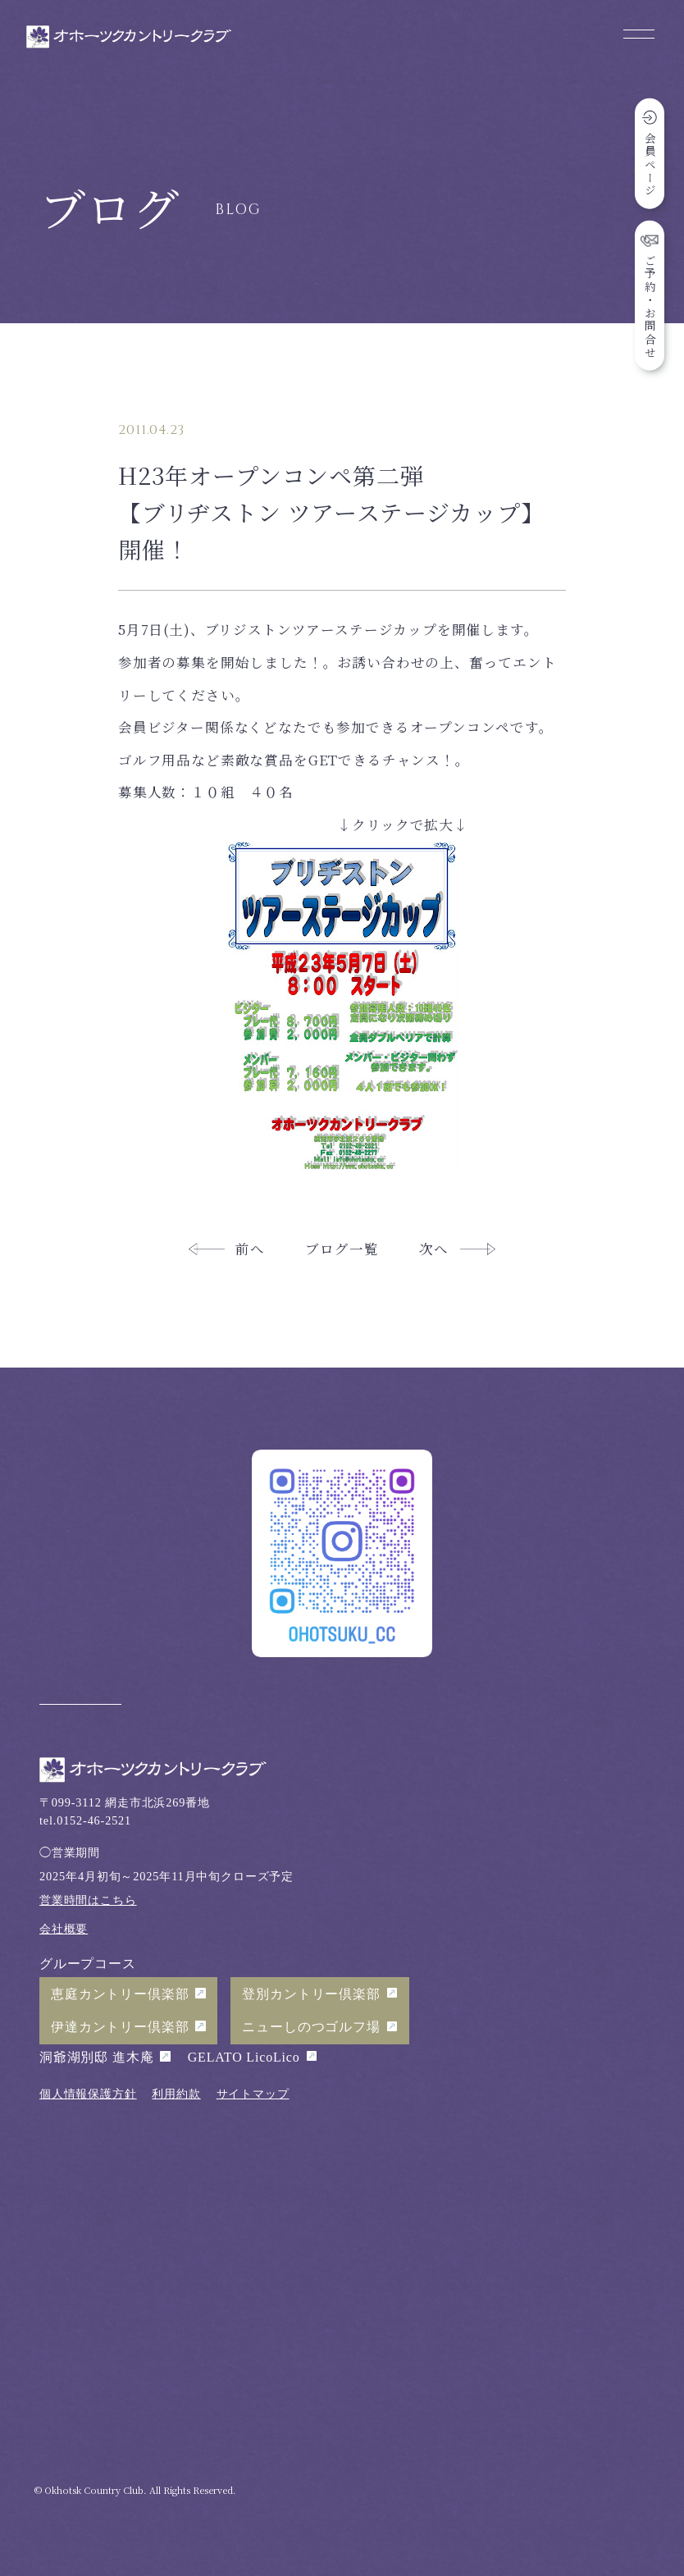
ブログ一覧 (341, 1248)
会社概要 (63, 1928)
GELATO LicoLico (244, 2057)
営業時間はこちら (88, 1900)
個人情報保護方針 (88, 2093)
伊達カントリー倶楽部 (120, 2027)
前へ (250, 1248)
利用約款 (176, 2093)
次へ (434, 1248)
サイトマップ (253, 2093)
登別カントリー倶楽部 (311, 1994)
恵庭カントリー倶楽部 (120, 1994)
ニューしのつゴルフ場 (311, 2027)
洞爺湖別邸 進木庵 (96, 2057)
